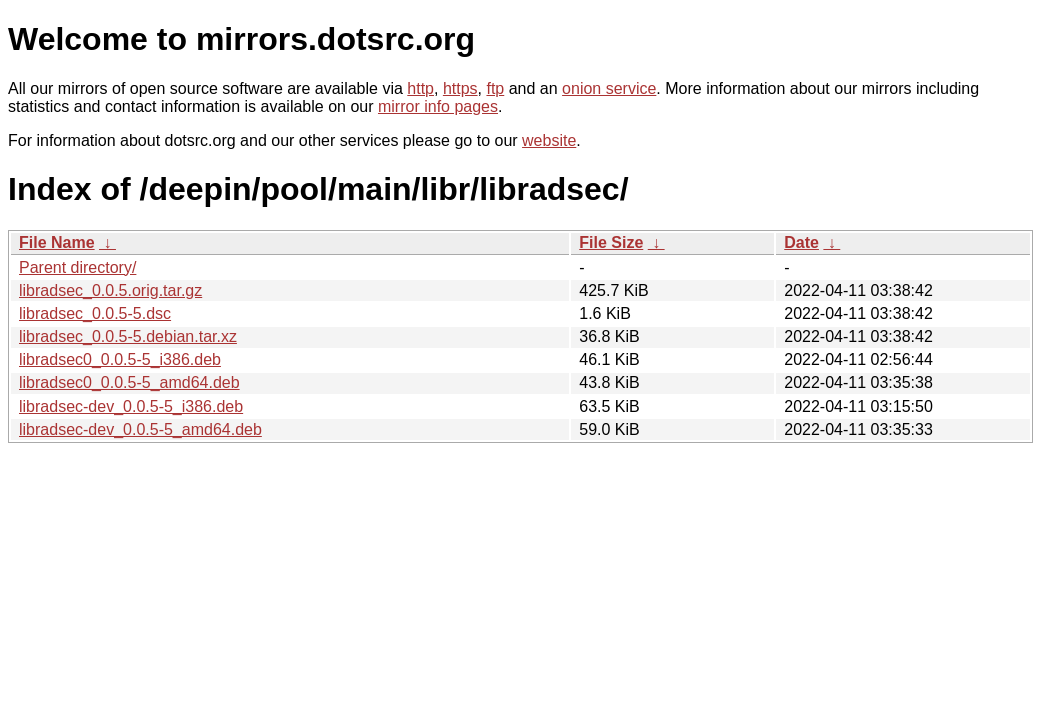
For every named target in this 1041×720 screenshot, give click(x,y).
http (420, 88)
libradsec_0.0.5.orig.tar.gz (110, 290)
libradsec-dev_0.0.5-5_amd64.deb (140, 429)
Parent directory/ (77, 267)
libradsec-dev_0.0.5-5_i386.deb (131, 406)
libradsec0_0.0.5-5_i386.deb (120, 359)
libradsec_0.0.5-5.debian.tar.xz (128, 336)
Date (801, 242)
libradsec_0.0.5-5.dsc (95, 313)
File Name (57, 242)
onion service (609, 88)
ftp (495, 88)
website (549, 140)
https (460, 88)
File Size (611, 242)
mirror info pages (438, 106)
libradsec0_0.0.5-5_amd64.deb (129, 382)
